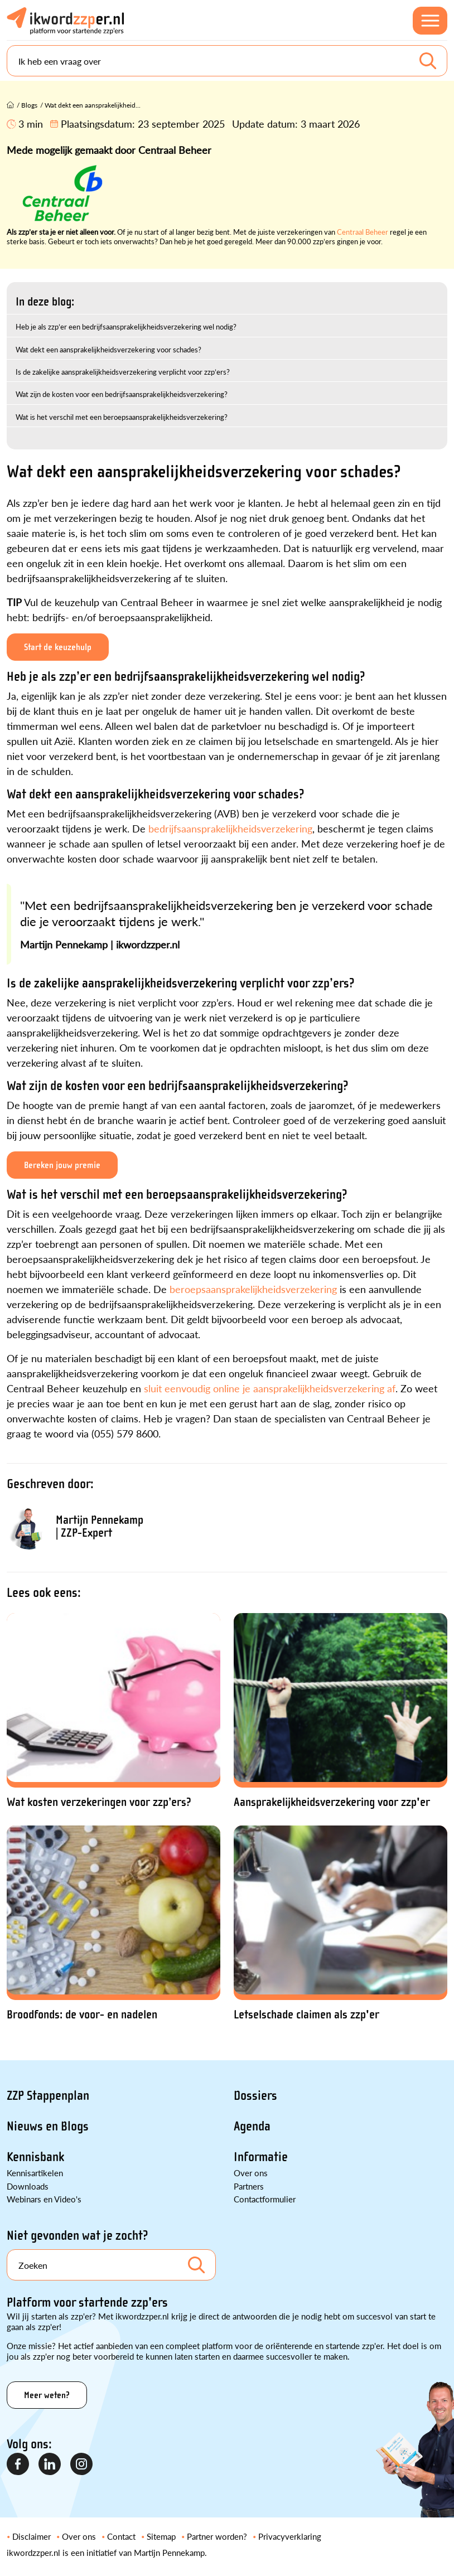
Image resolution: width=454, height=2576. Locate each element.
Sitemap (161, 2536)
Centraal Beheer (362, 231)
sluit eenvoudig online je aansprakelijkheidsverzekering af (269, 1388)
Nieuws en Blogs (48, 2126)
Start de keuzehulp (57, 647)
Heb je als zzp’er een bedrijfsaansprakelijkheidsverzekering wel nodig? (126, 326)
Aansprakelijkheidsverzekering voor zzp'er (332, 1802)
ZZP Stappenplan (48, 2095)
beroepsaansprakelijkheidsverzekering (255, 1289)
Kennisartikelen (35, 2172)
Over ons (251, 2172)
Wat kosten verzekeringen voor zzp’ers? (99, 1802)
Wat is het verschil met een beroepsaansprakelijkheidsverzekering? (122, 416)
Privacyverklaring (289, 2536)
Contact (121, 2536)
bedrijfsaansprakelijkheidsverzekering (230, 828)
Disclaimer (31, 2536)
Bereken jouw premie (62, 1165)
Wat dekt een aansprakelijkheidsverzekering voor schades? (108, 349)
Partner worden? (217, 2536)
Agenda (252, 2126)
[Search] (227, 60)
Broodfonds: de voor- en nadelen (82, 2015)
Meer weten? (47, 2395)
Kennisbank (35, 2157)
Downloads (28, 2186)
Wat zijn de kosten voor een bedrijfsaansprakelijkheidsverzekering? (122, 394)
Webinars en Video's (44, 2199)
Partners (249, 2186)
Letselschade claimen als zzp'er (306, 2015)
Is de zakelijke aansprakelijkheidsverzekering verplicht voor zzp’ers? (123, 371)
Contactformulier (265, 2199)
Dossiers (255, 2095)
